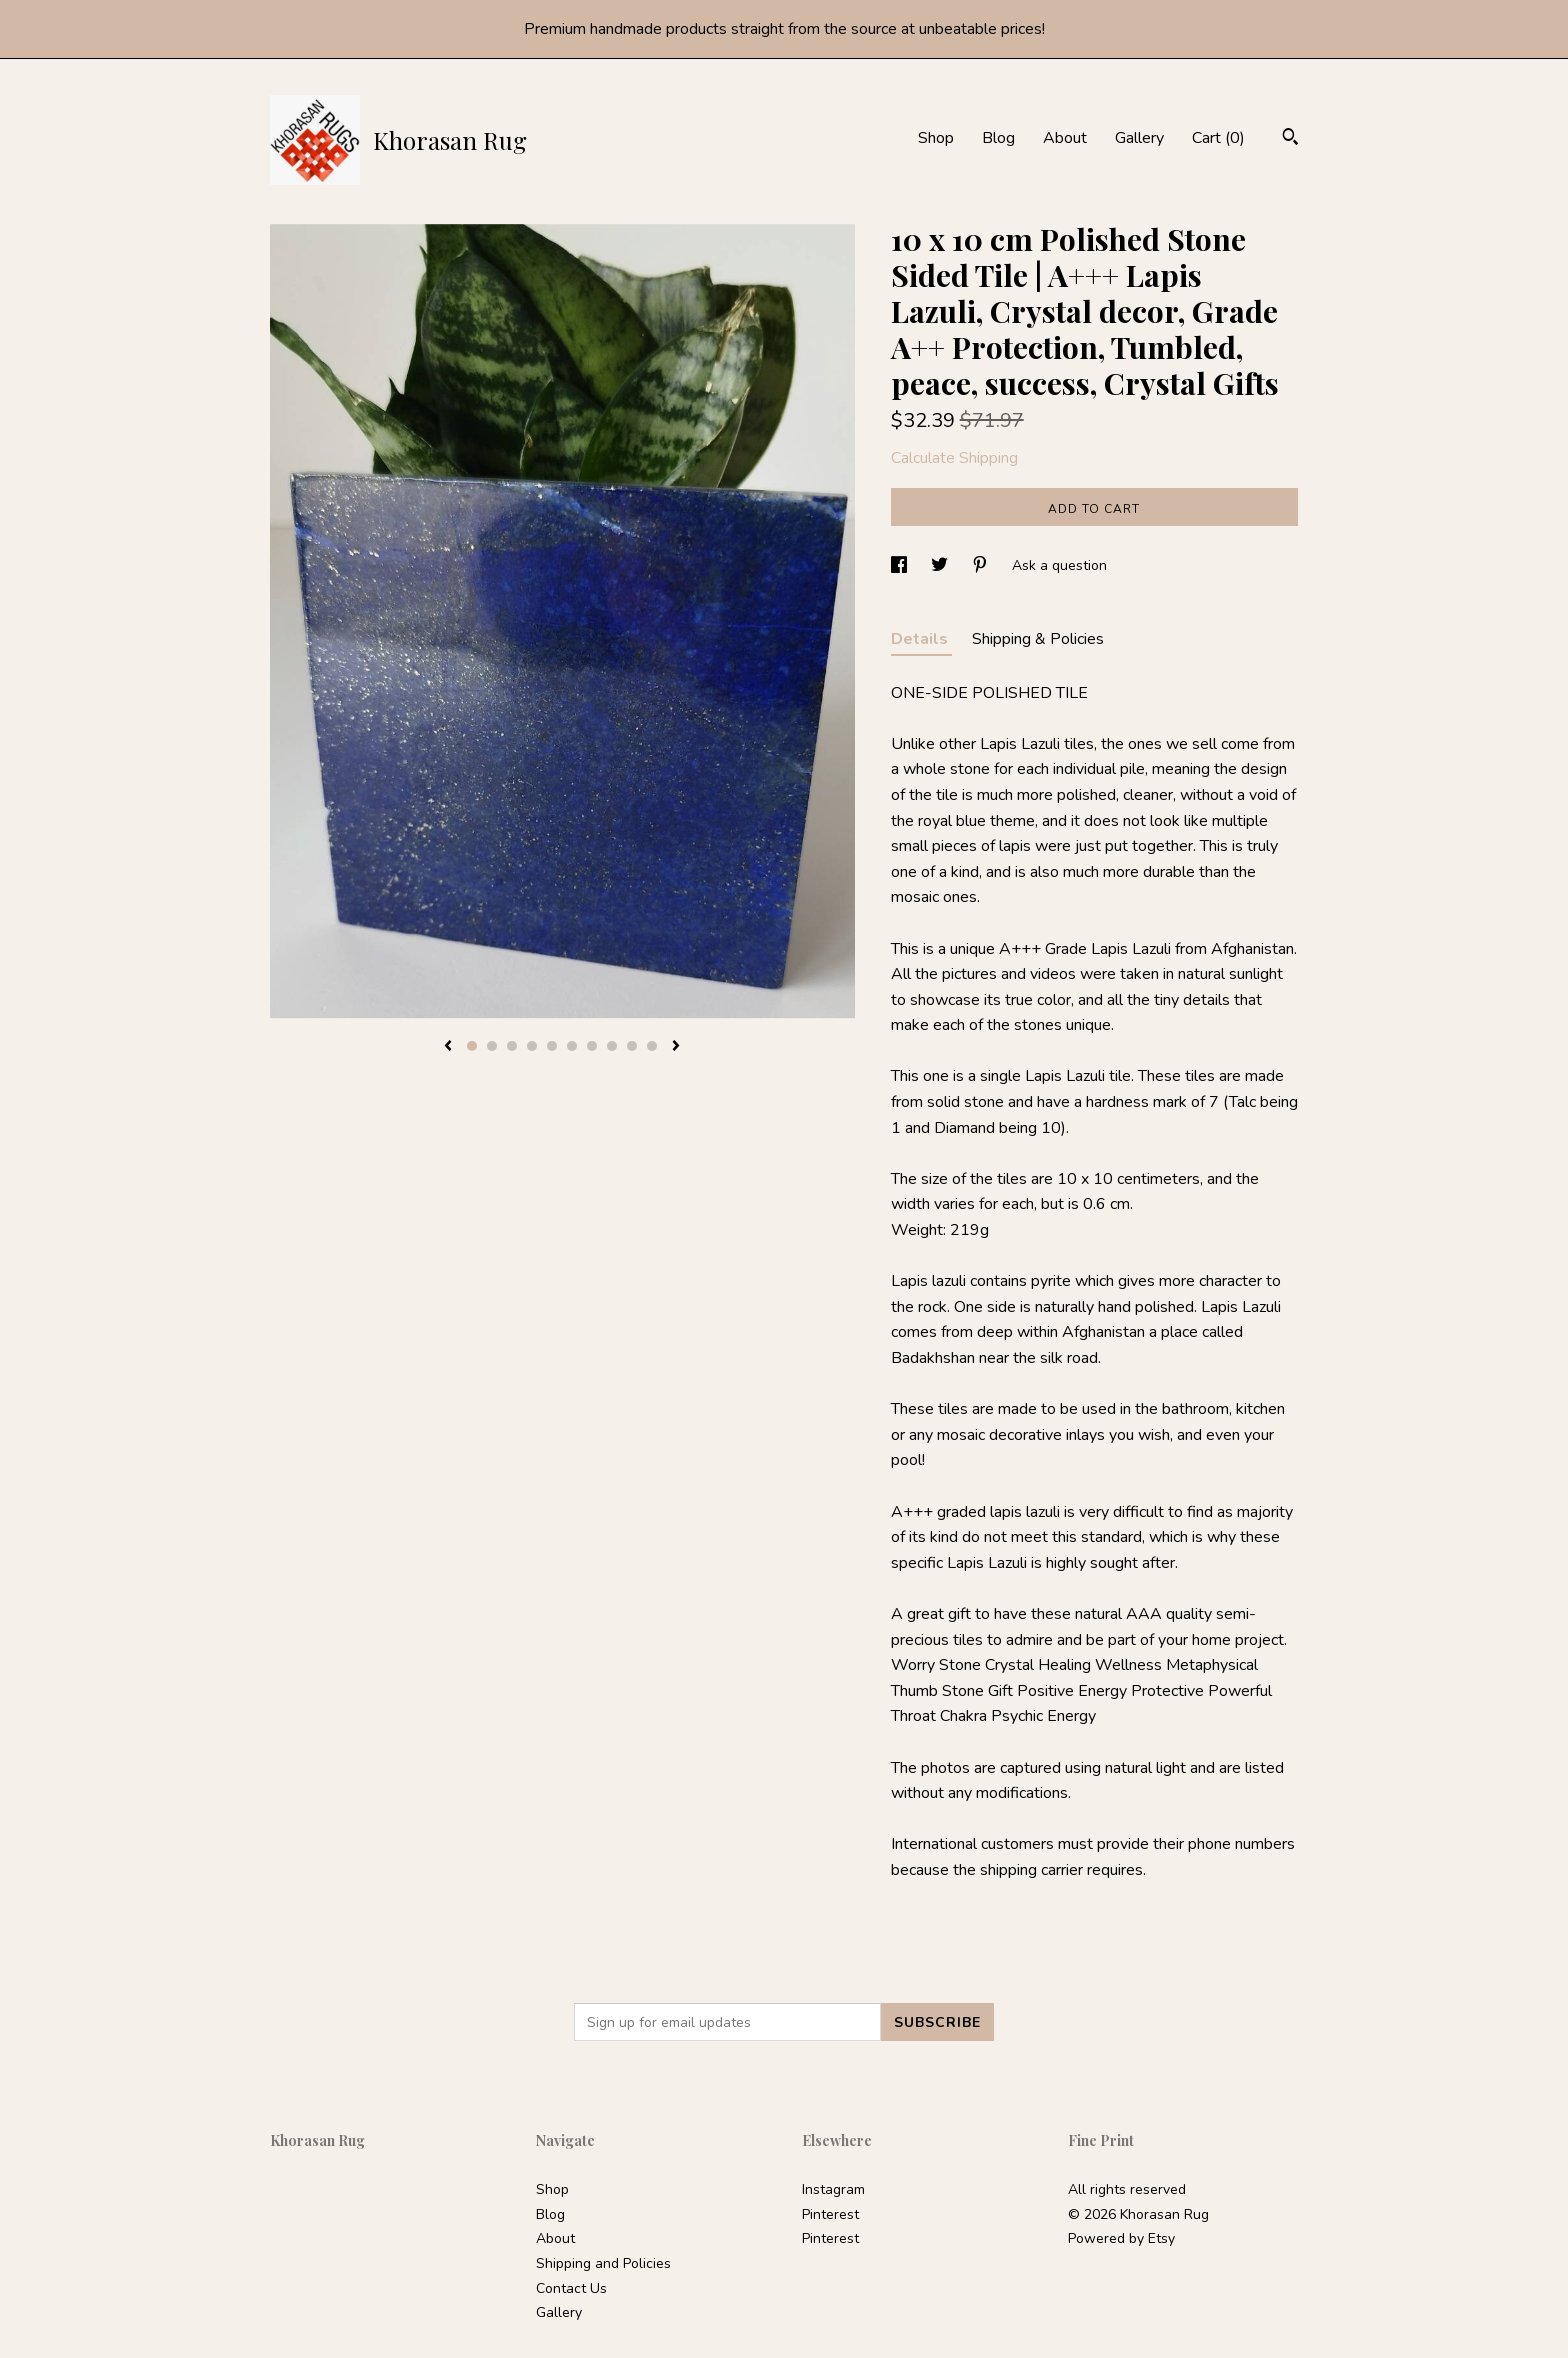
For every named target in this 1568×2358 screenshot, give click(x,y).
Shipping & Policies (1038, 639)
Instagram (833, 2189)
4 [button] (532, 1046)
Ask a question (1059, 565)
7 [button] (592, 1046)
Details (921, 639)
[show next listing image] (676, 1047)
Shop (936, 138)
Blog (998, 138)
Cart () (1218, 138)
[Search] (1290, 139)
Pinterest (830, 2214)
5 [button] (552, 1046)
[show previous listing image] (448, 1047)
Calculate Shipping (954, 458)
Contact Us (571, 2288)
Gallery (1139, 138)
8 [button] (612, 1046)
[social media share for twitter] (941, 565)
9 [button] (632, 1046)
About (1065, 138)
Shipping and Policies (603, 2263)
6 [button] (572, 1046)
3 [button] (512, 1046)
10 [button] (652, 1046)
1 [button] (472, 1046)
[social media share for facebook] (901, 565)
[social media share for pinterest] (982, 565)
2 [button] (492, 1046)
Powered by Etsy (1121, 2238)
